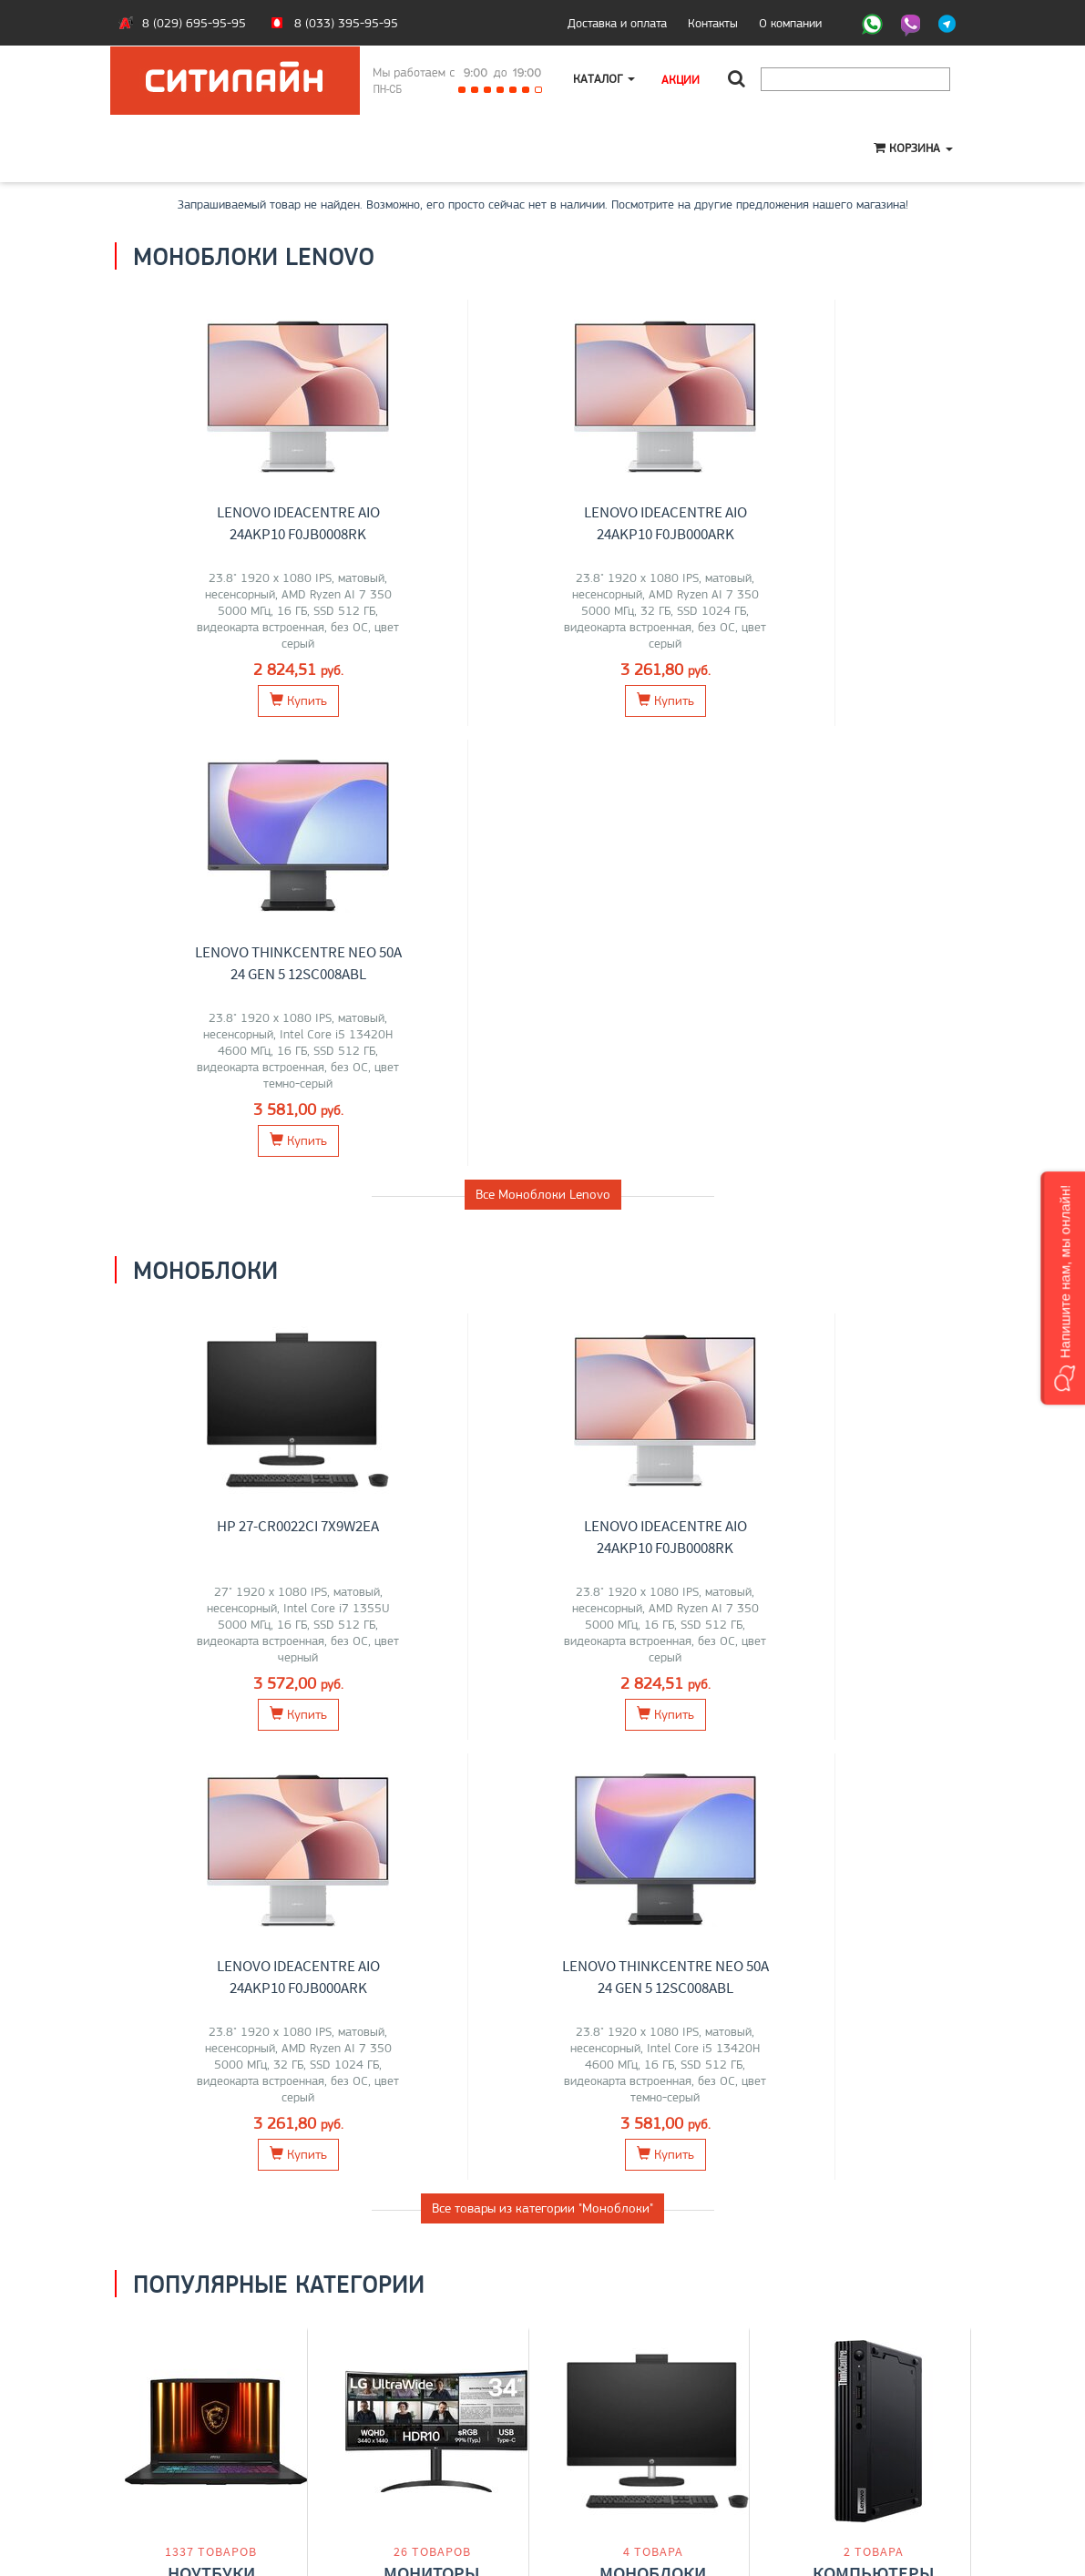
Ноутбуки (211, 1697)
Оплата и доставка (178, 2421)
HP (247, 1736)
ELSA (476, 1736)
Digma (244, 1774)
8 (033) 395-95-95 (346, 22)
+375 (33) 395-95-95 (616, 2421)
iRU (263, 1755)
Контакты (713, 22)
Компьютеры (874, 1697)
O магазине (158, 2459)
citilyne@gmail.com (607, 2459)
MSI (224, 1736)
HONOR (229, 1755)
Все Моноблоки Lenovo (543, 754)
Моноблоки (652, 1697)
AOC (456, 1755)
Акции (682, 79)
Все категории (543, 1894)
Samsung (385, 1755)
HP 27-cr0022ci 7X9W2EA (225, 1086)
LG (379, 1736)
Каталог (605, 79)
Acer (271, 1736)
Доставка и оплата (617, 22)
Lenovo (190, 1736)
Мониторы (432, 1697)
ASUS (151, 1736)
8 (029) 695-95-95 (194, 22)
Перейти (211, 1817)
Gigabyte (171, 1774)
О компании (790, 22)
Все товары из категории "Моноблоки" (542, 1328)
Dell (210, 1774)
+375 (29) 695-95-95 (616, 2440)
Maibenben (176, 1755)
